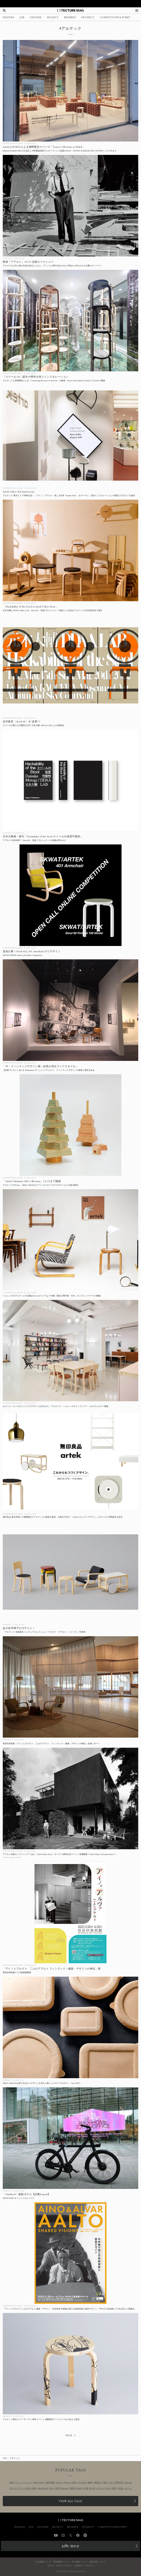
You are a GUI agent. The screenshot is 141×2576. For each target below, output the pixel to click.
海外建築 (50, 2482)
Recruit (65, 2488)
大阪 (121, 2488)
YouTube (82, 2482)
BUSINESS (70, 17)
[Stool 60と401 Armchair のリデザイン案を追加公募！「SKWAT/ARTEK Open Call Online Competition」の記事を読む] (70, 895)
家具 (114, 2488)
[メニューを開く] (136, 10)
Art (111, 2482)
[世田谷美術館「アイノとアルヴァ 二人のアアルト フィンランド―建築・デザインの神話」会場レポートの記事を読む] (70, 1687)
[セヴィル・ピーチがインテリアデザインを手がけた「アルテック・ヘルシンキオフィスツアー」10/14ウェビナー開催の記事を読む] (70, 1350)
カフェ (128, 2488)
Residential (43, 2488)
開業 (72, 2488)
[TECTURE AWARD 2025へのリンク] (70, 3)
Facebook (78, 2535)
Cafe (108, 2488)
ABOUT (50, 2566)
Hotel (79, 2488)
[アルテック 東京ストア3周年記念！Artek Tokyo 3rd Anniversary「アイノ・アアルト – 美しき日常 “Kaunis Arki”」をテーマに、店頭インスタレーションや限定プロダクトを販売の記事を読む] (70, 435)
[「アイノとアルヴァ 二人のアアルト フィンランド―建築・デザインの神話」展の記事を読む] (70, 1912)
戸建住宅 (119, 2482)
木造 (74, 2482)
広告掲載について (43, 2562)
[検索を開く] (4, 10)
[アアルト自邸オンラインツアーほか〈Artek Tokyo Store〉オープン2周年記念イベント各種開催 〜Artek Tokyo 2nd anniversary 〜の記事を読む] (70, 1798)
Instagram (63, 2535)
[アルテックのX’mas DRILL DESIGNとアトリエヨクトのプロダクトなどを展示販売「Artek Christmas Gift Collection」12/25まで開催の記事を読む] (70, 1125)
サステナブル (17, 2488)
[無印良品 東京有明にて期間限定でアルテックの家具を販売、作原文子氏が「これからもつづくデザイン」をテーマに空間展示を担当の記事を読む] (70, 1461)
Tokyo (60, 2482)
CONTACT (89, 2566)
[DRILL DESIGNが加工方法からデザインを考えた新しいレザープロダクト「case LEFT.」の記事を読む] (70, 2027)
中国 (86, 2488)
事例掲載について (61, 2562)
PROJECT (53, 17)
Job (52, 2488)
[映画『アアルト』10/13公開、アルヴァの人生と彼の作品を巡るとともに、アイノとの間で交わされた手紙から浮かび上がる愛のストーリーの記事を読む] (70, 205)
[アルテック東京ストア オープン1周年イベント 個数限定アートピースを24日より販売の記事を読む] (70, 2364)
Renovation (39, 2482)
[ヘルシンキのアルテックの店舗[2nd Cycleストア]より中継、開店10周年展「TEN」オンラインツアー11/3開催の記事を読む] (70, 1240)
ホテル (100, 2488)
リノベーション (24, 2482)
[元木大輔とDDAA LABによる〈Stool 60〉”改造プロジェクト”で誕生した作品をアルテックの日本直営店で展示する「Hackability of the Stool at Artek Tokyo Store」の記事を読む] (70, 550)
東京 (12, 2482)
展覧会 (98, 2482)
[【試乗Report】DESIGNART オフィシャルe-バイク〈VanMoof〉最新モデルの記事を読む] (70, 2138)
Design (129, 2482)
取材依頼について (97, 2562)
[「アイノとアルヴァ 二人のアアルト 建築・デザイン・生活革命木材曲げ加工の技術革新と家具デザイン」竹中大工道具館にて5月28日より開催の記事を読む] (70, 2253)
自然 (28, 2488)
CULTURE (35, 17)
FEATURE (8, 17)
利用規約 (78, 2566)
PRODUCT (87, 17)
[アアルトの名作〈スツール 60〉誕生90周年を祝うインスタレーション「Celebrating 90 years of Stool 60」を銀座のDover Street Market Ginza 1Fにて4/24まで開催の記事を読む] (70, 320)
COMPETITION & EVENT (115, 17)
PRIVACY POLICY (64, 2566)
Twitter (70, 2535)
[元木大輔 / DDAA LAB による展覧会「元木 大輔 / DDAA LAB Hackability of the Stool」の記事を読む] (70, 665)
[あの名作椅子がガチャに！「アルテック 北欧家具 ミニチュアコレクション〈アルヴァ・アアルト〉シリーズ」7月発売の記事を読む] (70, 1572)
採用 (58, 2488)
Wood (67, 2482)
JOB (22, 17)
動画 (90, 2482)
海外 (105, 2482)
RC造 (92, 2488)
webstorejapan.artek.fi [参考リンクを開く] (12, 1857)
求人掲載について (79, 2562)
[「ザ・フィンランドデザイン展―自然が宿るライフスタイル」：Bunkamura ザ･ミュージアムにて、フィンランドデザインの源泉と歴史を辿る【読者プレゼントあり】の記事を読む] (70, 1010)
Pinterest (85, 2535)
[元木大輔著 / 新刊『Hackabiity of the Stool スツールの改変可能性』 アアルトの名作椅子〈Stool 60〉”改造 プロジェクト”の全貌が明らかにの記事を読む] (70, 780)
